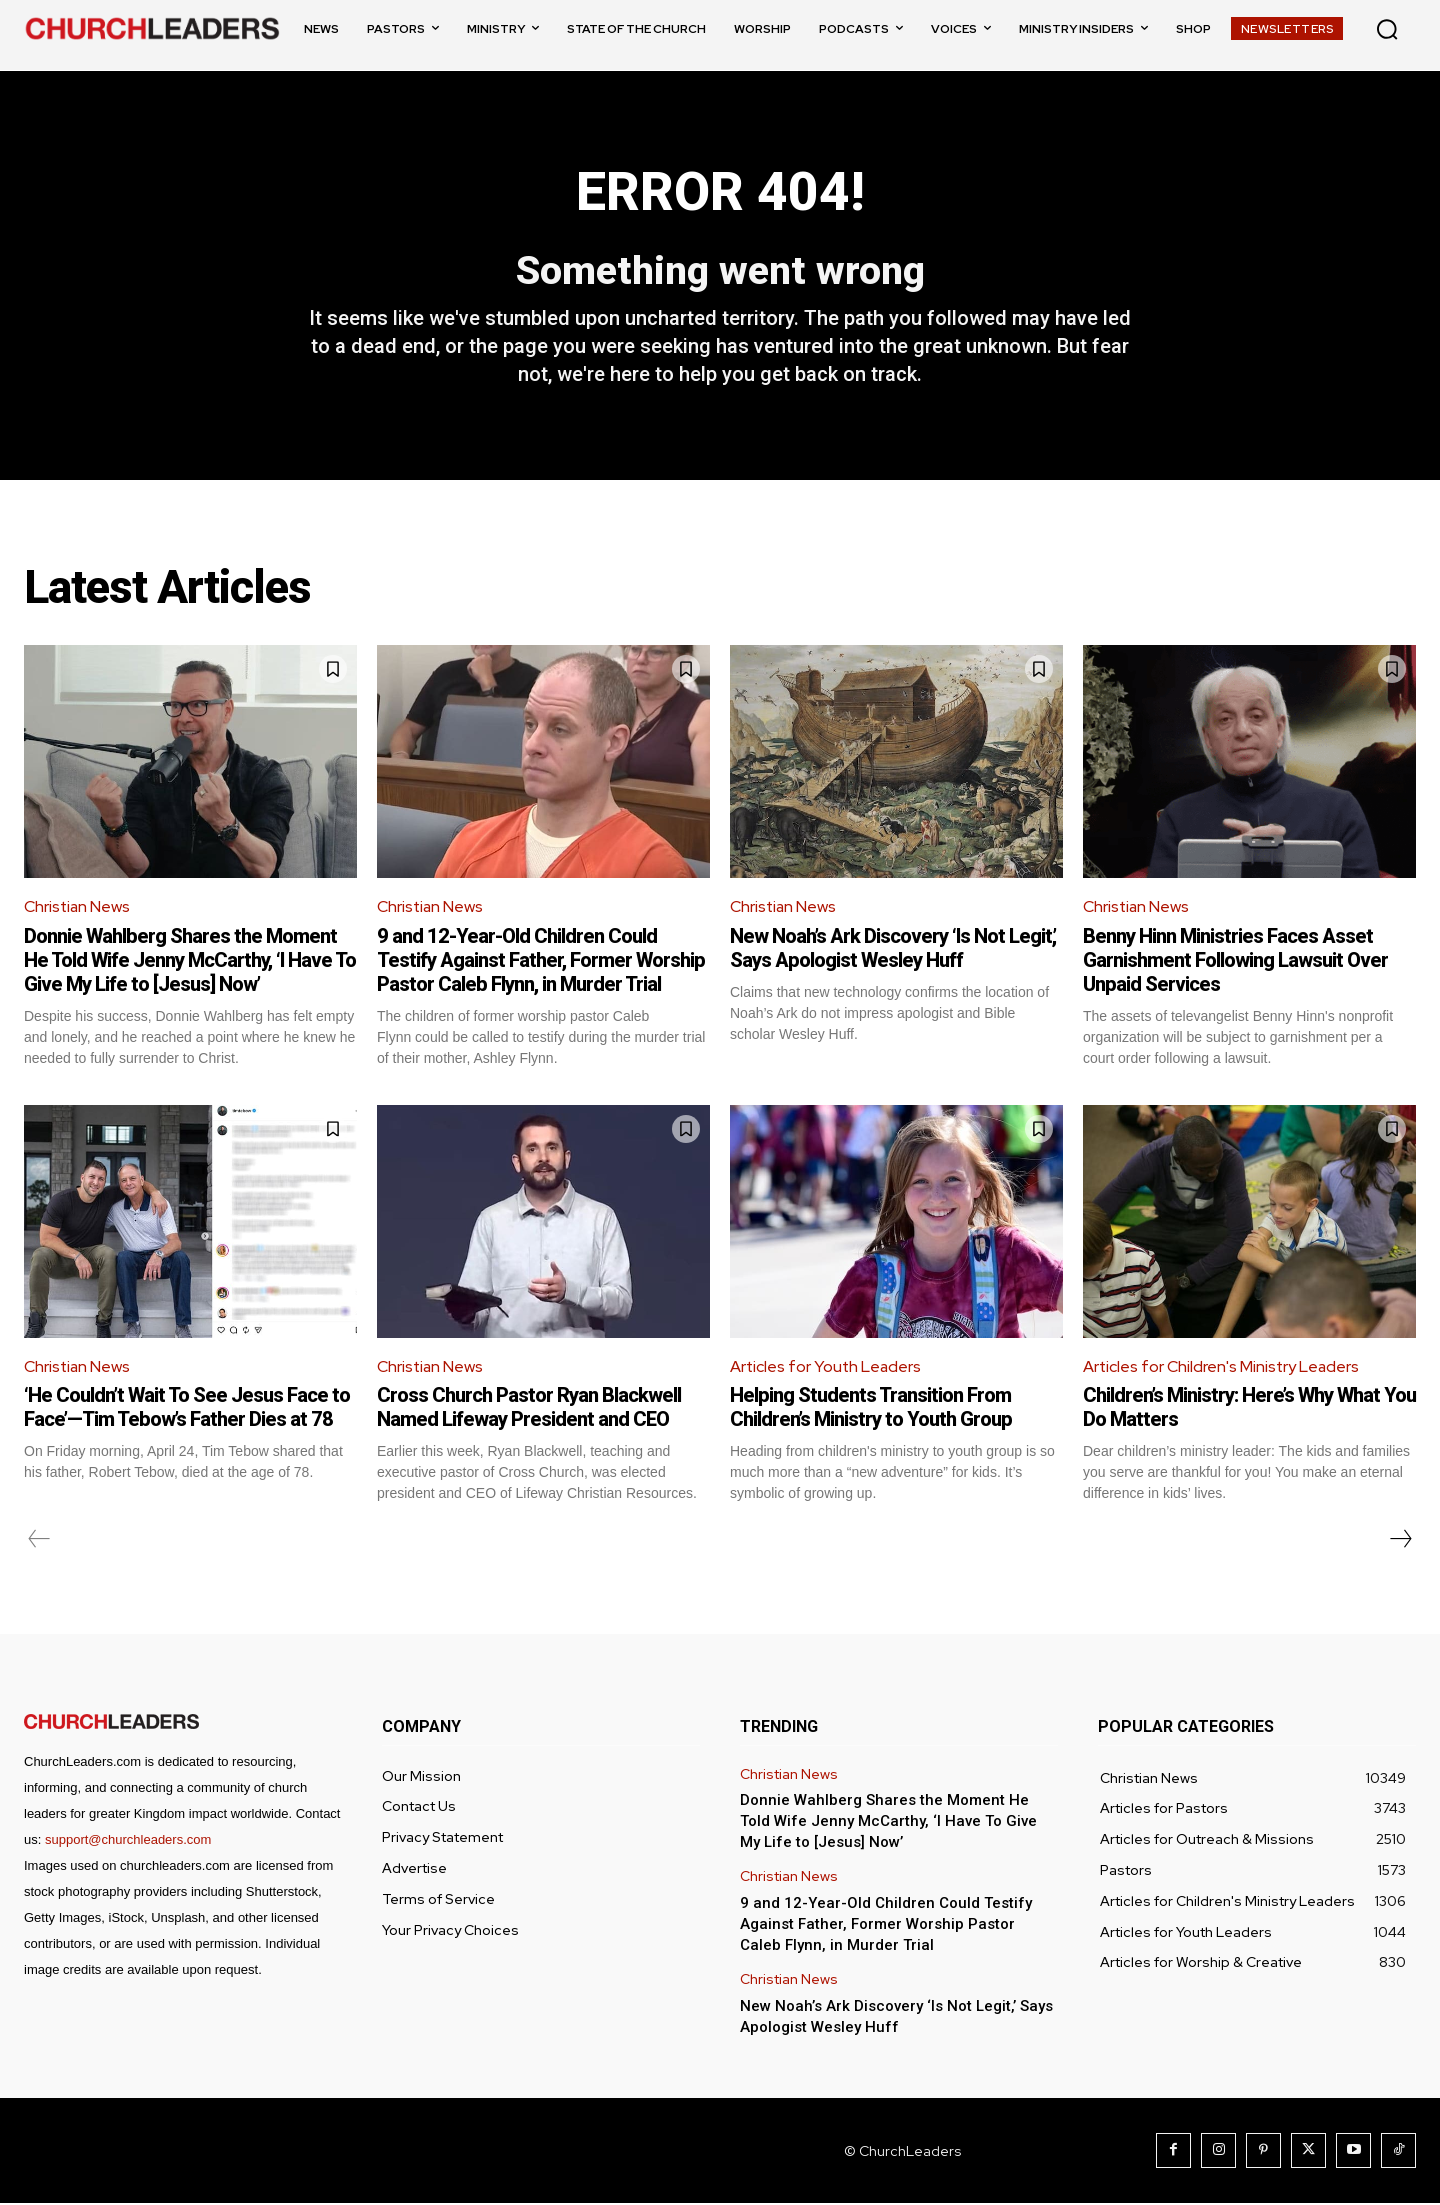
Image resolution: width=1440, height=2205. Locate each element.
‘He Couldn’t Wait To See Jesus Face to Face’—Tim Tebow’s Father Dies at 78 (187, 1409)
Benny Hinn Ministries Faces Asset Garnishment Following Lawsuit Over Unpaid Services (1235, 961)
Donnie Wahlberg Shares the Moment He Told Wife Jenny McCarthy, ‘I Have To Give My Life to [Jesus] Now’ (190, 961)
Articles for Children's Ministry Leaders (1222, 1367)
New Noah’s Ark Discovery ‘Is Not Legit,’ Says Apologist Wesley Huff (893, 949)
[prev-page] (39, 1541)
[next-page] (1400, 1541)
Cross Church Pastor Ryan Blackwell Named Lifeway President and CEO (529, 1409)
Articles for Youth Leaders (827, 1367)
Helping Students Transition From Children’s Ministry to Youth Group (871, 1409)
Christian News (78, 908)
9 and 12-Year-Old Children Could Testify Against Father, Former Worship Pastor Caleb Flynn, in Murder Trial (541, 961)
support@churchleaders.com (128, 1841)
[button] (1387, 29)
